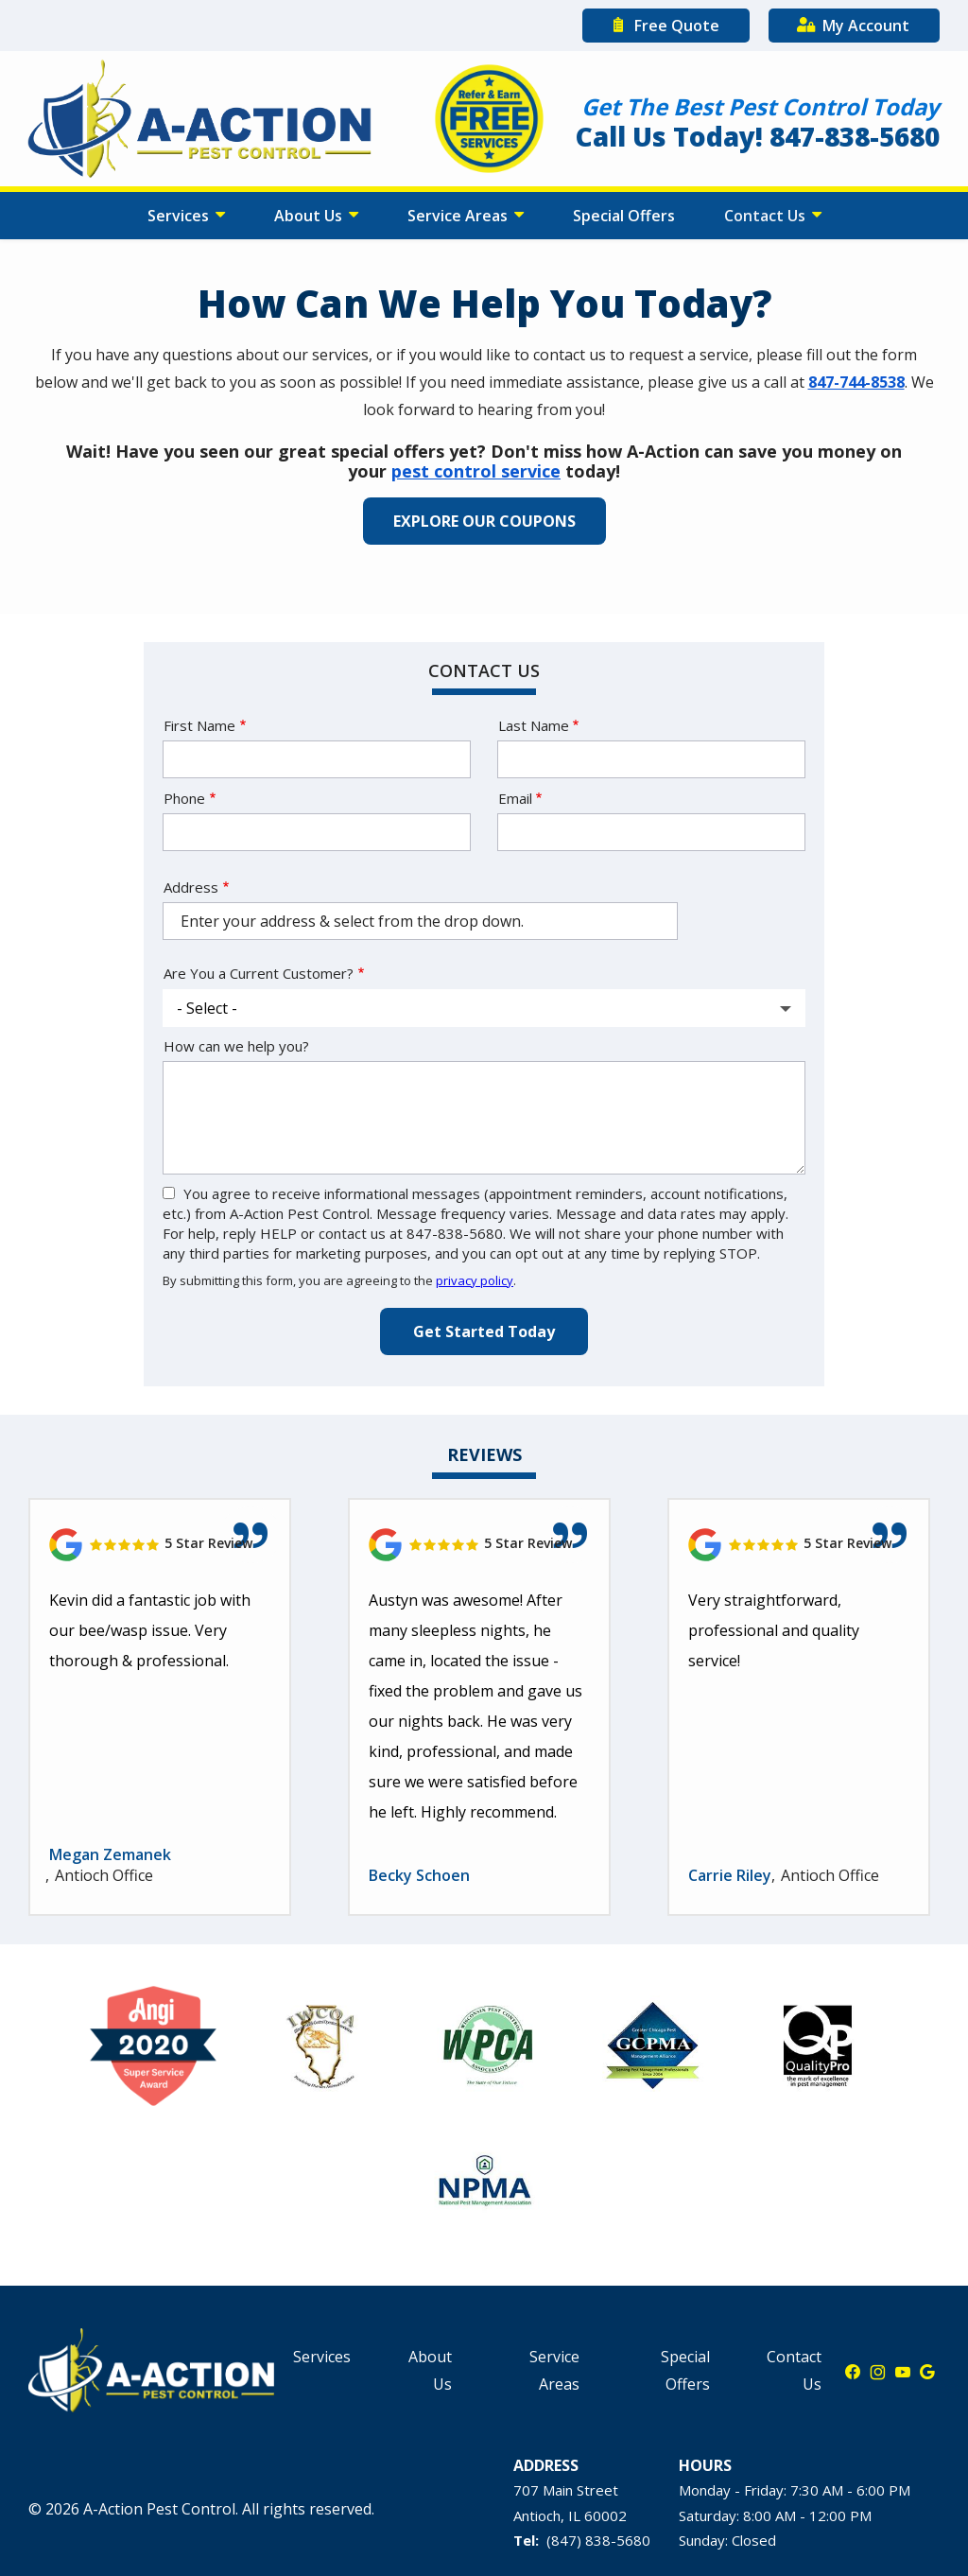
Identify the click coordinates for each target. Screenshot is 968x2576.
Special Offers (624, 215)
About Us (310, 215)
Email (515, 798)
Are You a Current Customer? (259, 973)
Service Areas (459, 215)
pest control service (476, 471)
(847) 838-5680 (598, 2540)
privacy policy (474, 1280)
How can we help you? (236, 1045)
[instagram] (877, 2370)
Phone (184, 798)
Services (180, 215)
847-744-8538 (856, 382)
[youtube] (902, 2370)
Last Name (533, 725)
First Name (199, 725)
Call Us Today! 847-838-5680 (758, 136)
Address (191, 887)
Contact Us (766, 215)
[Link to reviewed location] (159, 1544)
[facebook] (852, 2370)
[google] (927, 2370)
